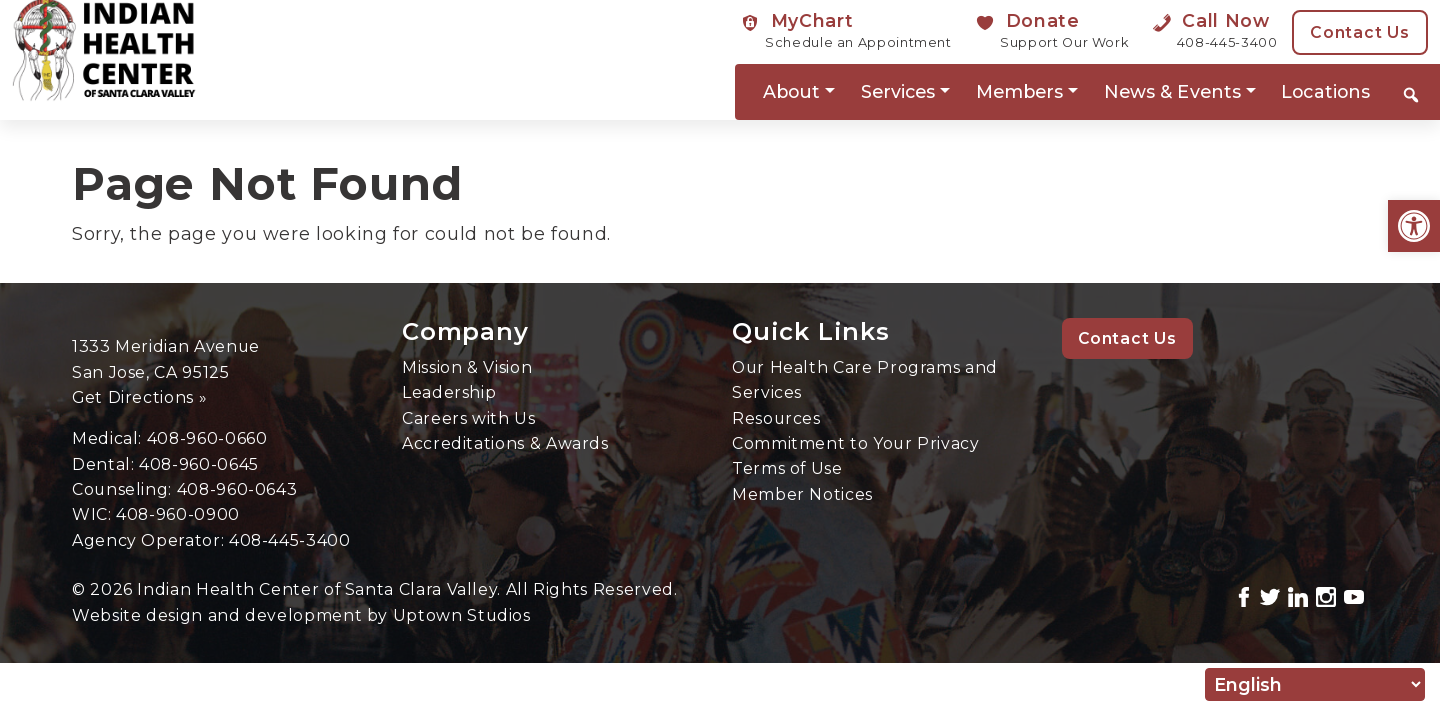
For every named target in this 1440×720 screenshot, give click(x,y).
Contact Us (1360, 32)
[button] (1414, 226)
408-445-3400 (290, 540)
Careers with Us (469, 418)
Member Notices (802, 494)
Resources (776, 418)
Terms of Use (787, 468)
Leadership (449, 392)
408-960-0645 (199, 464)
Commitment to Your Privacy (856, 443)
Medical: (109, 438)
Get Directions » (139, 397)
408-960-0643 (237, 489)
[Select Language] (1315, 684)
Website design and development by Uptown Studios (301, 615)
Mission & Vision (467, 367)
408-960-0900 (178, 514)
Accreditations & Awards (505, 443)
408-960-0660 (207, 438)
